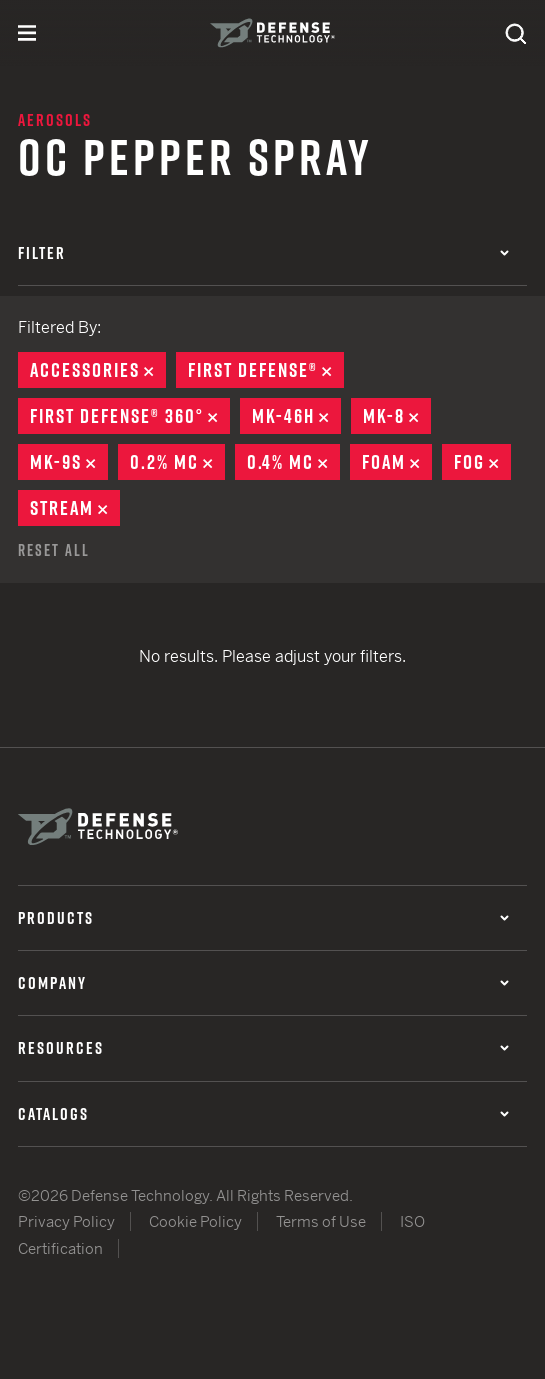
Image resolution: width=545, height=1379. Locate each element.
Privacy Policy (66, 1221)
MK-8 (397, 416)
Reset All (54, 550)
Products (263, 918)
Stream (75, 508)
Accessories (98, 370)
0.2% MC (177, 462)
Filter (263, 253)
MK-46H (296, 416)
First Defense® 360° (130, 416)
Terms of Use (321, 1221)
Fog (482, 462)
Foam (397, 462)
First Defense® (266, 370)
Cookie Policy (195, 1221)
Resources (263, 1048)
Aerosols (55, 120)
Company (263, 983)
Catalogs (263, 1114)
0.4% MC (293, 462)
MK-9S (69, 462)
